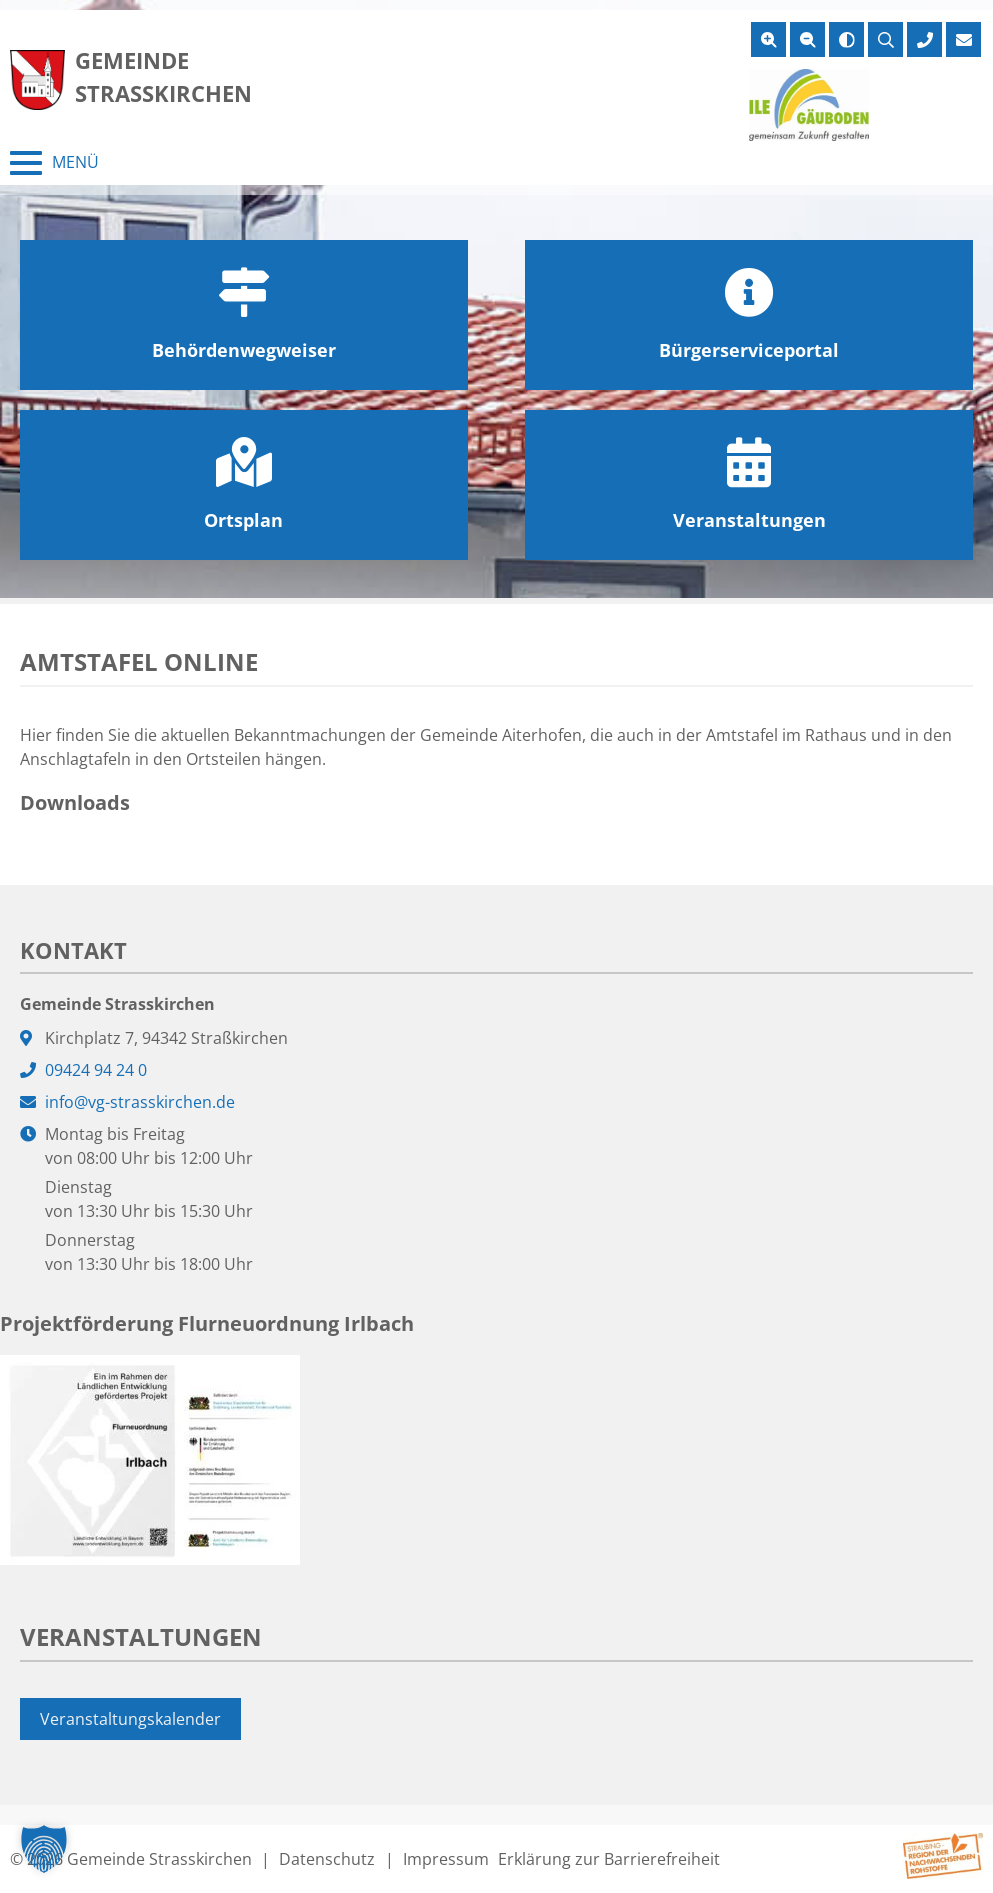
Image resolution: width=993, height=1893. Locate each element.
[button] (44, 1849)
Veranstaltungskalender (130, 1719)
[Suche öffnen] (885, 39)
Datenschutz (327, 1859)
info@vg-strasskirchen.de (140, 1102)
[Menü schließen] (54, 163)
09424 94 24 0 (96, 1070)
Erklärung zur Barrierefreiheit (609, 1859)
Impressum (446, 1859)
